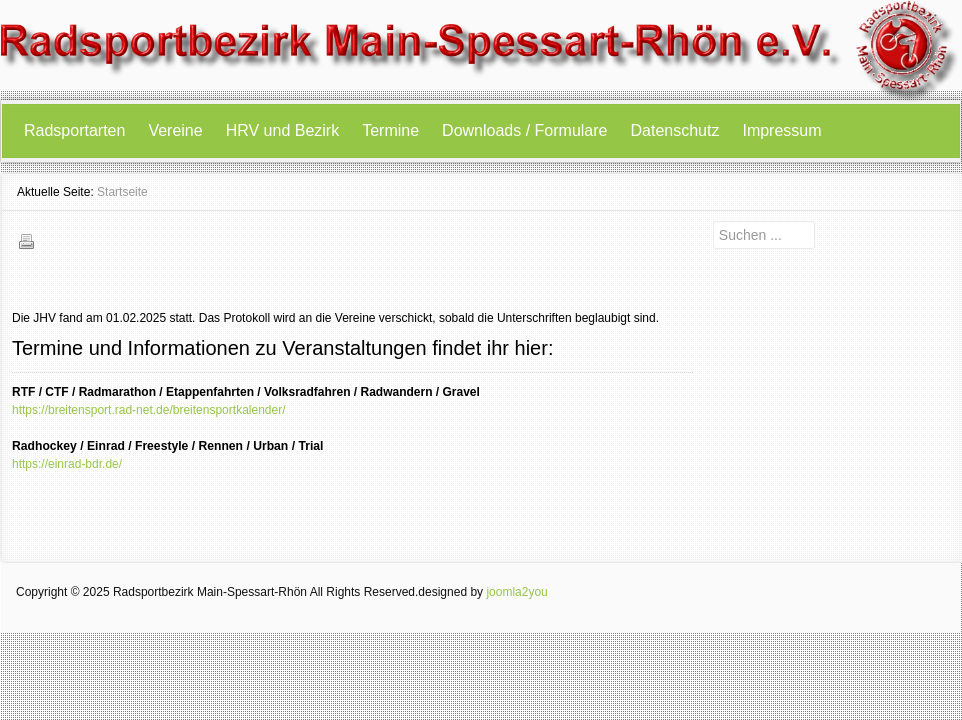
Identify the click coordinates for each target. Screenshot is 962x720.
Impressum (781, 130)
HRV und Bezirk (283, 130)
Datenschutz (675, 130)
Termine (390, 130)
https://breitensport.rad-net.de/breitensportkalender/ (149, 410)
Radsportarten (74, 130)
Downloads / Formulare (524, 130)
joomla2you (516, 592)
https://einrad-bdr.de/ (67, 464)
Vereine (175, 130)
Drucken (26, 241)
